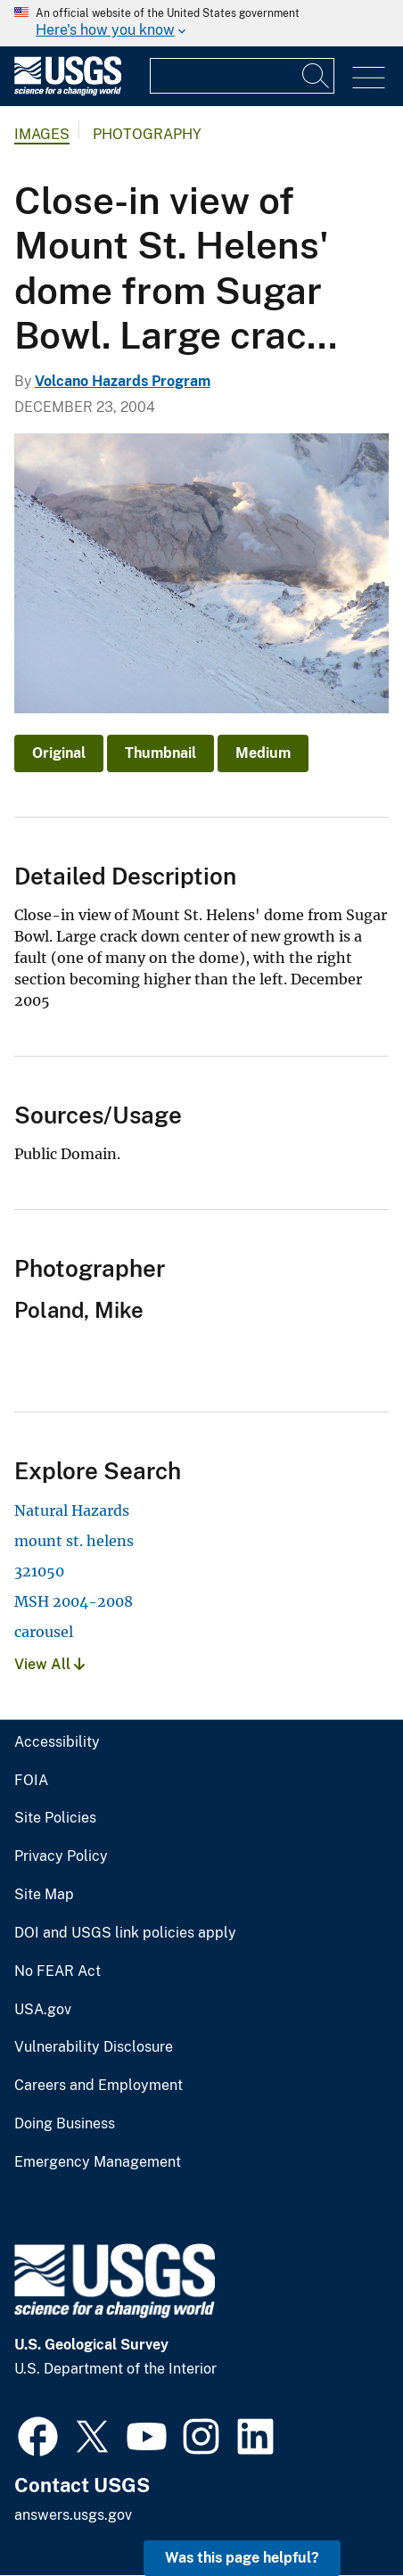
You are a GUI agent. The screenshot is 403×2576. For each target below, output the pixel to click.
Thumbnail (160, 753)
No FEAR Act (57, 1971)
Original (59, 753)
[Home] (67, 91)
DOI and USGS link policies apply (125, 1933)
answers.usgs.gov (73, 2514)
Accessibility (57, 1742)
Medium (263, 753)
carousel (43, 1632)
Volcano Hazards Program (122, 381)
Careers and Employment (98, 2086)
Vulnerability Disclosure (93, 2047)
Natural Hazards (71, 1510)
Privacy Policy (61, 1856)
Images (42, 134)
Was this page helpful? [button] (242, 2557)
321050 (39, 1571)
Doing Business (64, 2124)
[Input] (242, 76)
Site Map (44, 1895)
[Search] (316, 76)
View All (49, 1664)
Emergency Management (97, 2162)
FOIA (31, 1781)
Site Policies (55, 1818)
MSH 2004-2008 (73, 1601)
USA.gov (42, 2010)
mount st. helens (74, 1541)
